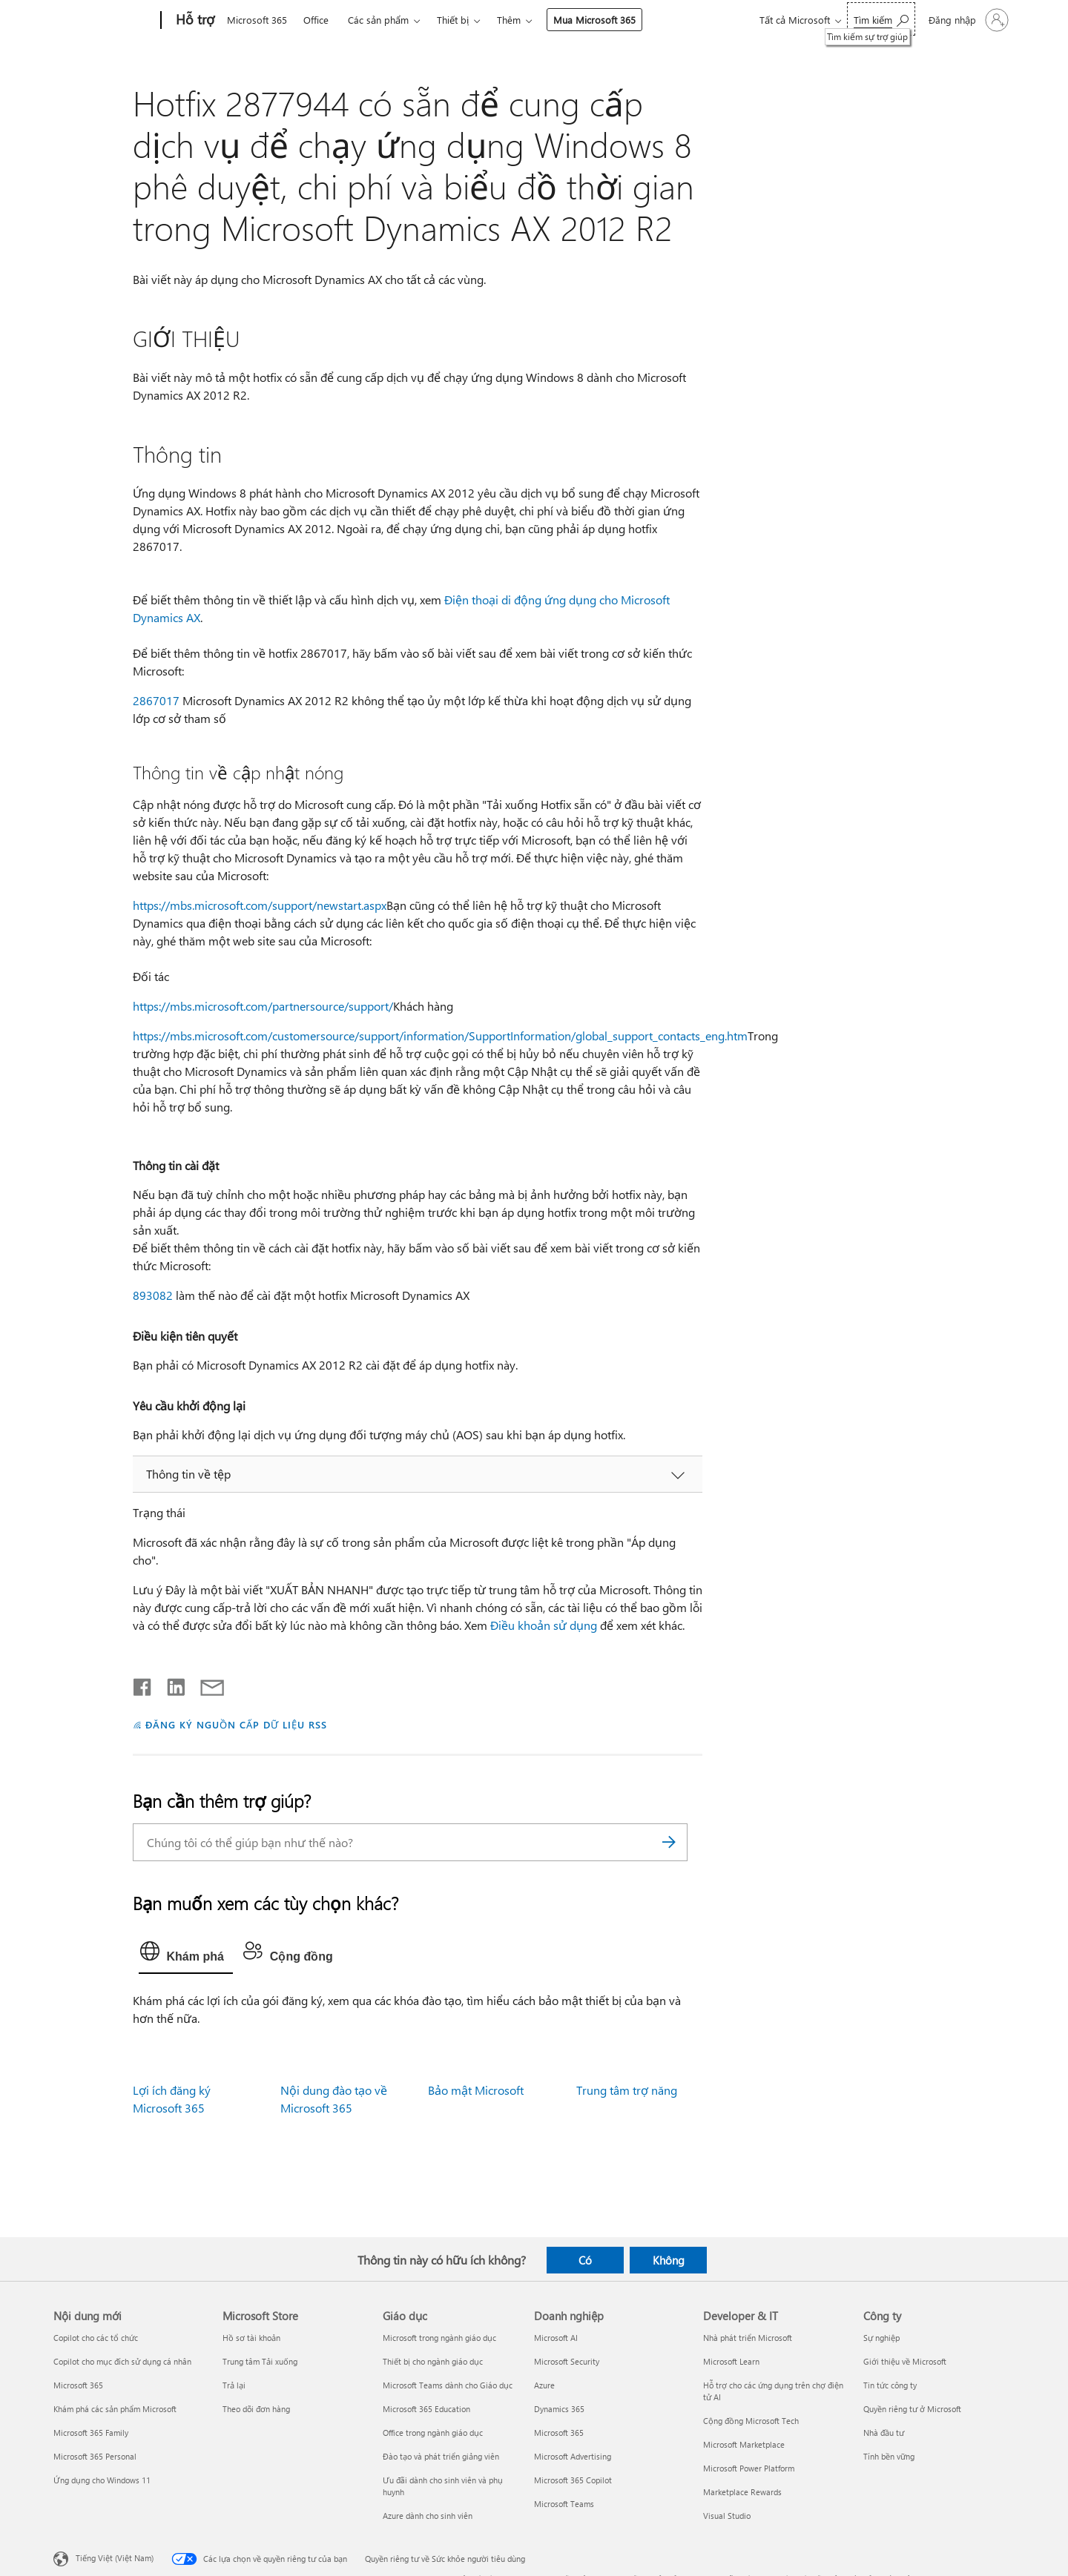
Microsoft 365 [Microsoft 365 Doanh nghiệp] (559, 2432)
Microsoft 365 (257, 19)
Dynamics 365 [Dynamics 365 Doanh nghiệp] (559, 2408)
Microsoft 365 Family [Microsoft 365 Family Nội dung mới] (90, 2432)
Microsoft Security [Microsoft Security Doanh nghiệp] (566, 2361)
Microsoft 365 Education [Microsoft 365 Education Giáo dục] (426, 2408)
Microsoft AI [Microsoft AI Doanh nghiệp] (556, 2337)
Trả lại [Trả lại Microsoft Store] (233, 2385)
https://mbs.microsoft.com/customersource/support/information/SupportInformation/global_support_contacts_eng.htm (440, 1035)
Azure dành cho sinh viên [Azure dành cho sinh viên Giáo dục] (427, 2515)
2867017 (156, 700)
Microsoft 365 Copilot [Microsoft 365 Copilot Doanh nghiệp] (573, 2480)
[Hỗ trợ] (193, 21)
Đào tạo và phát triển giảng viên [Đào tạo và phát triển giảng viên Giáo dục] (441, 2456)
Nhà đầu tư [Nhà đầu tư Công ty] (883, 2432)
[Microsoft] (104, 21)
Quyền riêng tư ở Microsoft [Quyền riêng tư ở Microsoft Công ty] (912, 2408)
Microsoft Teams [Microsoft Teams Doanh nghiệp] (564, 2503)
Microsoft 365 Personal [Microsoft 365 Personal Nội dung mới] (94, 2456)
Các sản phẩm (378, 19)
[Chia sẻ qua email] (205, 1684)
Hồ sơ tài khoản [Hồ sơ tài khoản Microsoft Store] (251, 2337)
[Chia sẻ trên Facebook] (143, 1684)
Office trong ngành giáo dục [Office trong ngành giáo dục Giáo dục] (433, 2432)
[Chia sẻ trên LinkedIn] (170, 1684)
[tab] (186, 1954)
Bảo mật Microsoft (476, 2090)
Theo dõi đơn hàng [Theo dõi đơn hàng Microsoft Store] (256, 2408)
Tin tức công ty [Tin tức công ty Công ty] (890, 2385)
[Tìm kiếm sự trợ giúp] (881, 19)
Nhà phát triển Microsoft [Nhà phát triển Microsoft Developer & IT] (747, 2337)
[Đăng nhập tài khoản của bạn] (967, 20)
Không (669, 2260)
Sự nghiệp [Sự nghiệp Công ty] (881, 2337)
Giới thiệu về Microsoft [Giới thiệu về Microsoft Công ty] (904, 2361)
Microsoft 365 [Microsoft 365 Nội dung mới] (78, 2385)
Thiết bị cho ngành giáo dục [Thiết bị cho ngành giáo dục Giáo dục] (433, 2361)
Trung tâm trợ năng (626, 2090)
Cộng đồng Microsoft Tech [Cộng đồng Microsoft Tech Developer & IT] (751, 2420)
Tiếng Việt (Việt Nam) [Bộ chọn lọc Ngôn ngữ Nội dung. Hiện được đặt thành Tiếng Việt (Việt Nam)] (115, 2557)
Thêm (509, 19)
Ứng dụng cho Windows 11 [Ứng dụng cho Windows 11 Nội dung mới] (102, 2480)
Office (316, 19)
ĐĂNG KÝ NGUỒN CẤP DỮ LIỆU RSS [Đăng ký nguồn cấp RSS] (235, 1724)
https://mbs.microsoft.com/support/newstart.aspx (259, 905)
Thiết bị (453, 19)
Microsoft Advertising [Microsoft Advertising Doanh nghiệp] (572, 2456)
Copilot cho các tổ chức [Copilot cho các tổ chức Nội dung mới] (95, 2337)
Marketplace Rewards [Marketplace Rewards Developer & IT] (742, 2491)
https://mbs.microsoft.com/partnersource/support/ (263, 1006)
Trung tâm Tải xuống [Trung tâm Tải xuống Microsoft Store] (259, 2361)
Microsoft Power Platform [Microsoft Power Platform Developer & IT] (748, 2468)
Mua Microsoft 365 (594, 19)
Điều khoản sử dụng (543, 1625)
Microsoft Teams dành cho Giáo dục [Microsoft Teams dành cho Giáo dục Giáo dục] (447, 2385)
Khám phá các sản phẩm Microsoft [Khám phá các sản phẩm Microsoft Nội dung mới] (115, 2408)
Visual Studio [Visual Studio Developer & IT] (727, 2515)
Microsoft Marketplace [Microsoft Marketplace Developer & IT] (744, 2444)
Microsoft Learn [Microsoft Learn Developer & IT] (731, 2361)
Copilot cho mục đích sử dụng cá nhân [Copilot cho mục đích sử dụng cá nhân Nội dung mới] (122, 2361)
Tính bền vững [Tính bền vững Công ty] (888, 2456)
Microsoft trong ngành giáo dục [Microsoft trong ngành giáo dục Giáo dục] (439, 2337)
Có (585, 2260)
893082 (153, 1295)
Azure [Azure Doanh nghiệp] (544, 2385)
